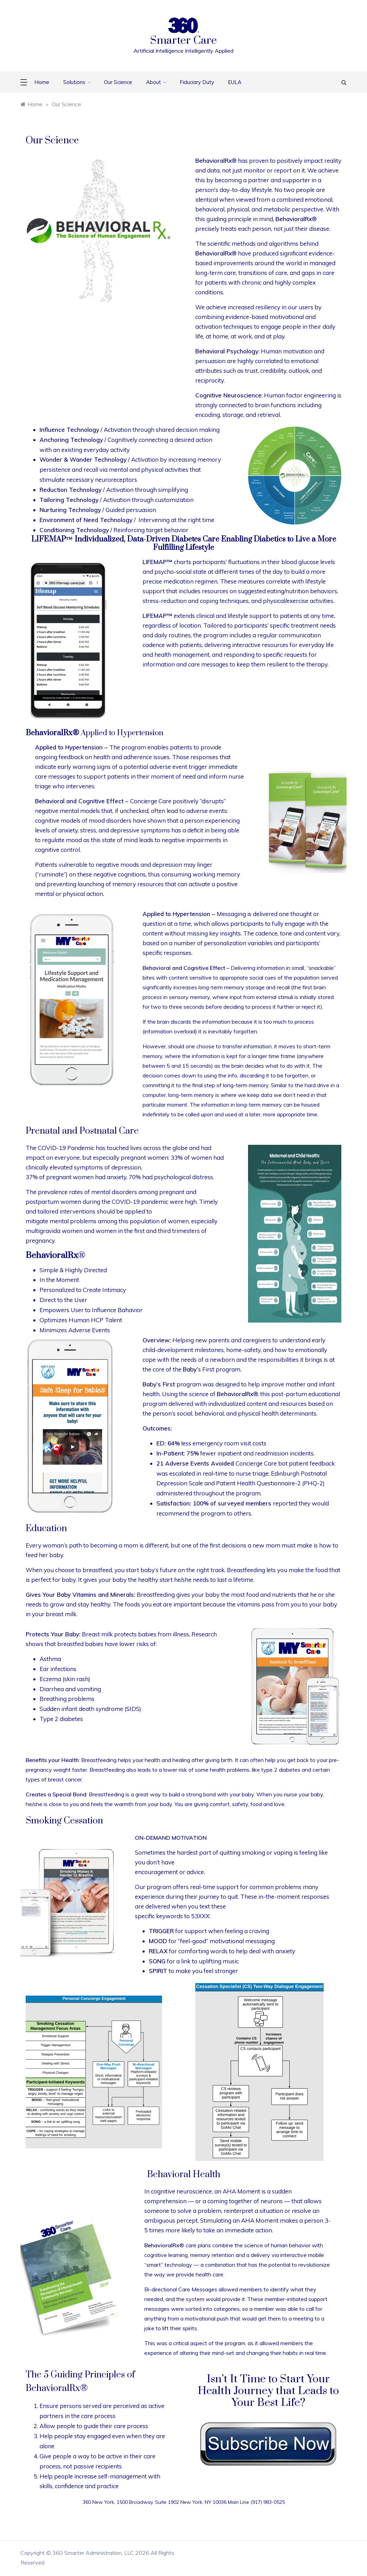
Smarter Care (183, 40)
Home (41, 82)
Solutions (76, 82)
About (156, 82)
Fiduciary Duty (197, 82)
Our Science (118, 82)
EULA (234, 82)
